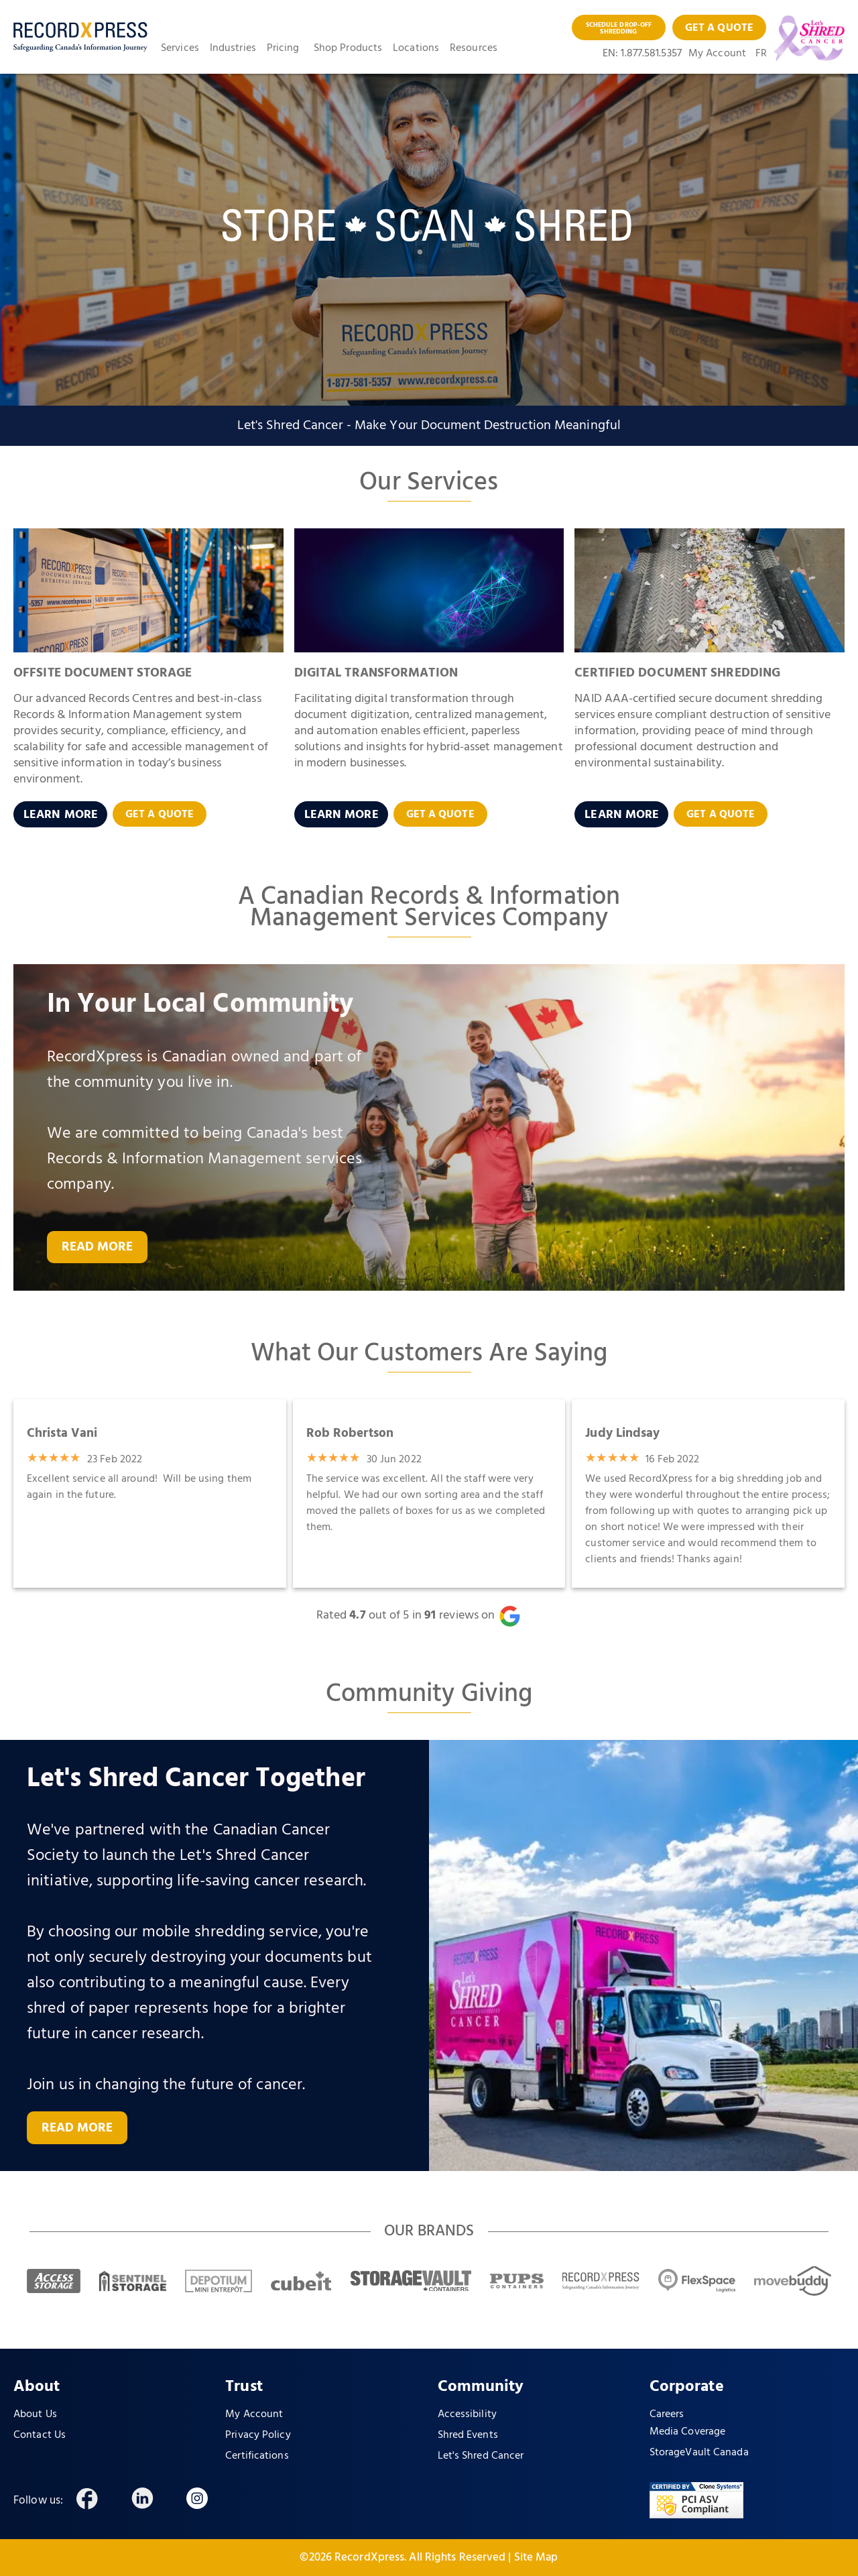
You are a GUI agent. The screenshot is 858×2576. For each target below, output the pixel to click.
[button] (185, 48)
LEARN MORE (60, 815)
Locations (416, 48)
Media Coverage (687, 2432)
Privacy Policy (257, 2435)
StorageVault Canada (699, 2452)
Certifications (256, 2456)
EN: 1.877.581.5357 (642, 53)
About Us (35, 2414)
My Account (717, 53)
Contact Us (39, 2435)
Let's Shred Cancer (481, 2456)
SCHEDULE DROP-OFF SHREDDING (619, 28)
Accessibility (467, 2414)
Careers (667, 2414)
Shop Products (348, 48)
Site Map (536, 2558)
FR (760, 53)
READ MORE (97, 1247)
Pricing (283, 48)
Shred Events (468, 2435)
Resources (473, 48)
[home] (80, 37)
